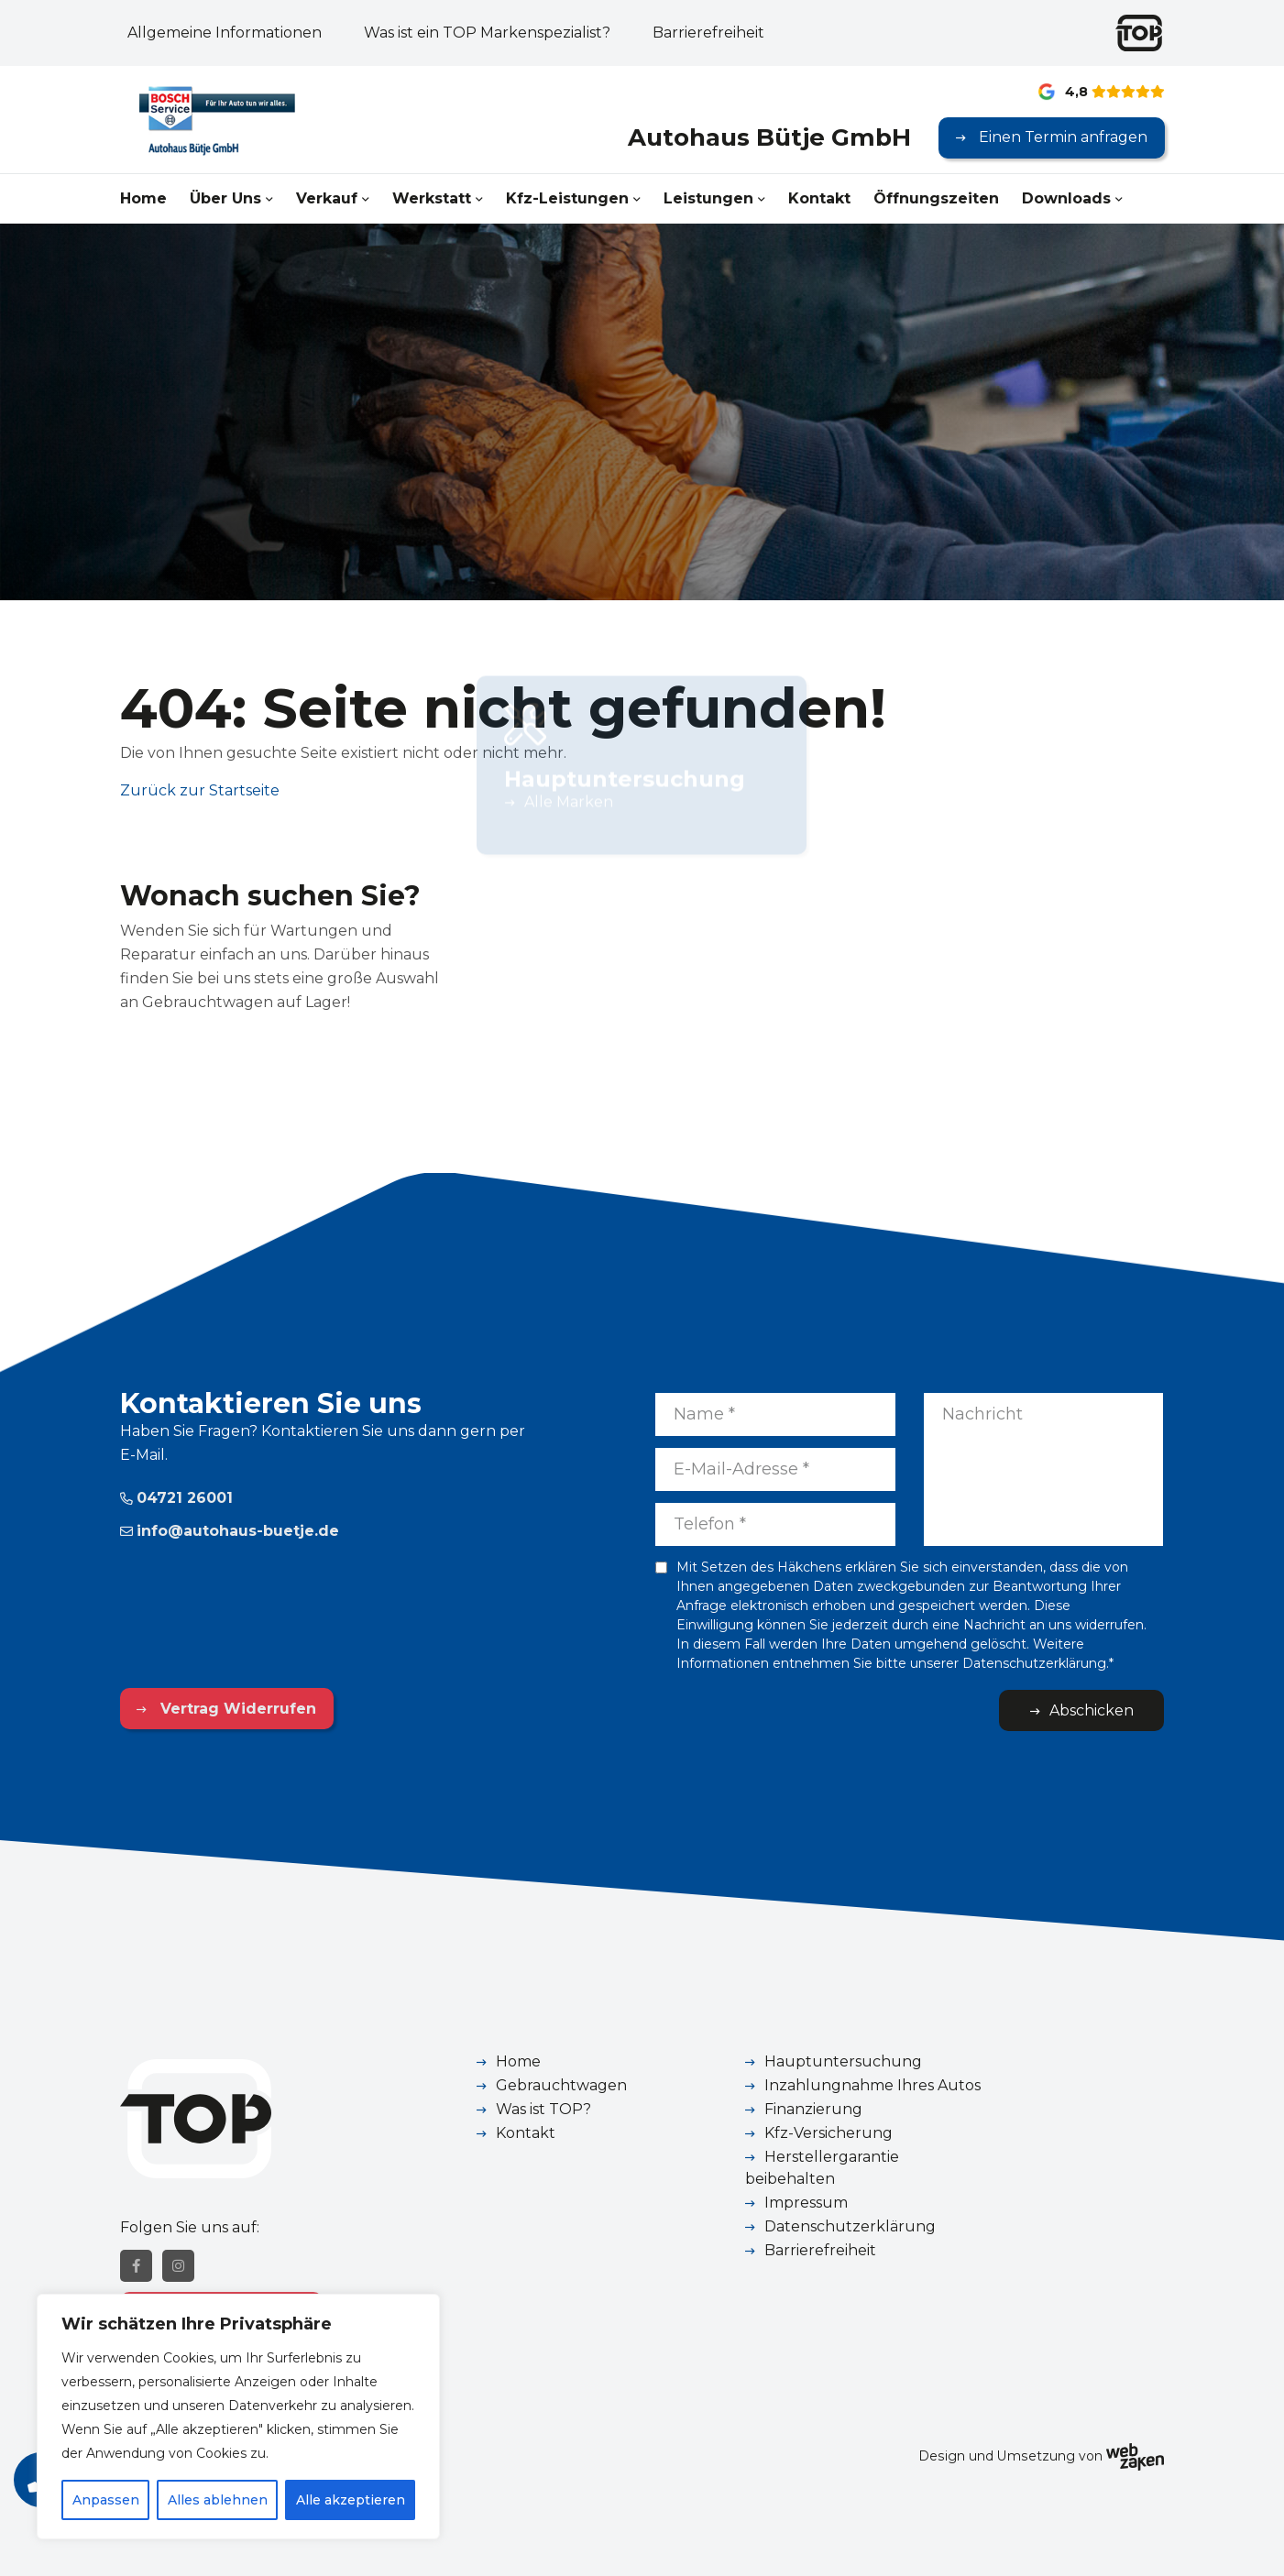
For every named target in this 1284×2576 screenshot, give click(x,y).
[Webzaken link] (1135, 2456)
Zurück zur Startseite (200, 790)
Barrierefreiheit (708, 32)
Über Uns (225, 198)
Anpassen (105, 2500)
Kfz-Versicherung (828, 2133)
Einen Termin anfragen (1061, 137)
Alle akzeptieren (350, 2500)
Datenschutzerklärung (850, 2226)
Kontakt (819, 198)
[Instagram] (178, 2266)
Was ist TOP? (543, 2109)
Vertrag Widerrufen (236, 1708)
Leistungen (708, 198)
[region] (238, 2416)
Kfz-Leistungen (567, 198)
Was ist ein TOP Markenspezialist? (487, 32)
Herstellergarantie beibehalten (822, 2167)
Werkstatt (431, 198)
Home (143, 198)
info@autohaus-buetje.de (229, 1531)
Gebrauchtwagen (561, 2085)
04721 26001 (176, 1498)
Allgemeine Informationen (224, 32)
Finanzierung (813, 2109)
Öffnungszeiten (936, 198)
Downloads (1066, 198)
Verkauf (326, 198)
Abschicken (1091, 1710)
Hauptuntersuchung (843, 2061)
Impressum (806, 2202)
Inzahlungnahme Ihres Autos (872, 2085)
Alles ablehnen (218, 2500)
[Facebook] (136, 2266)
